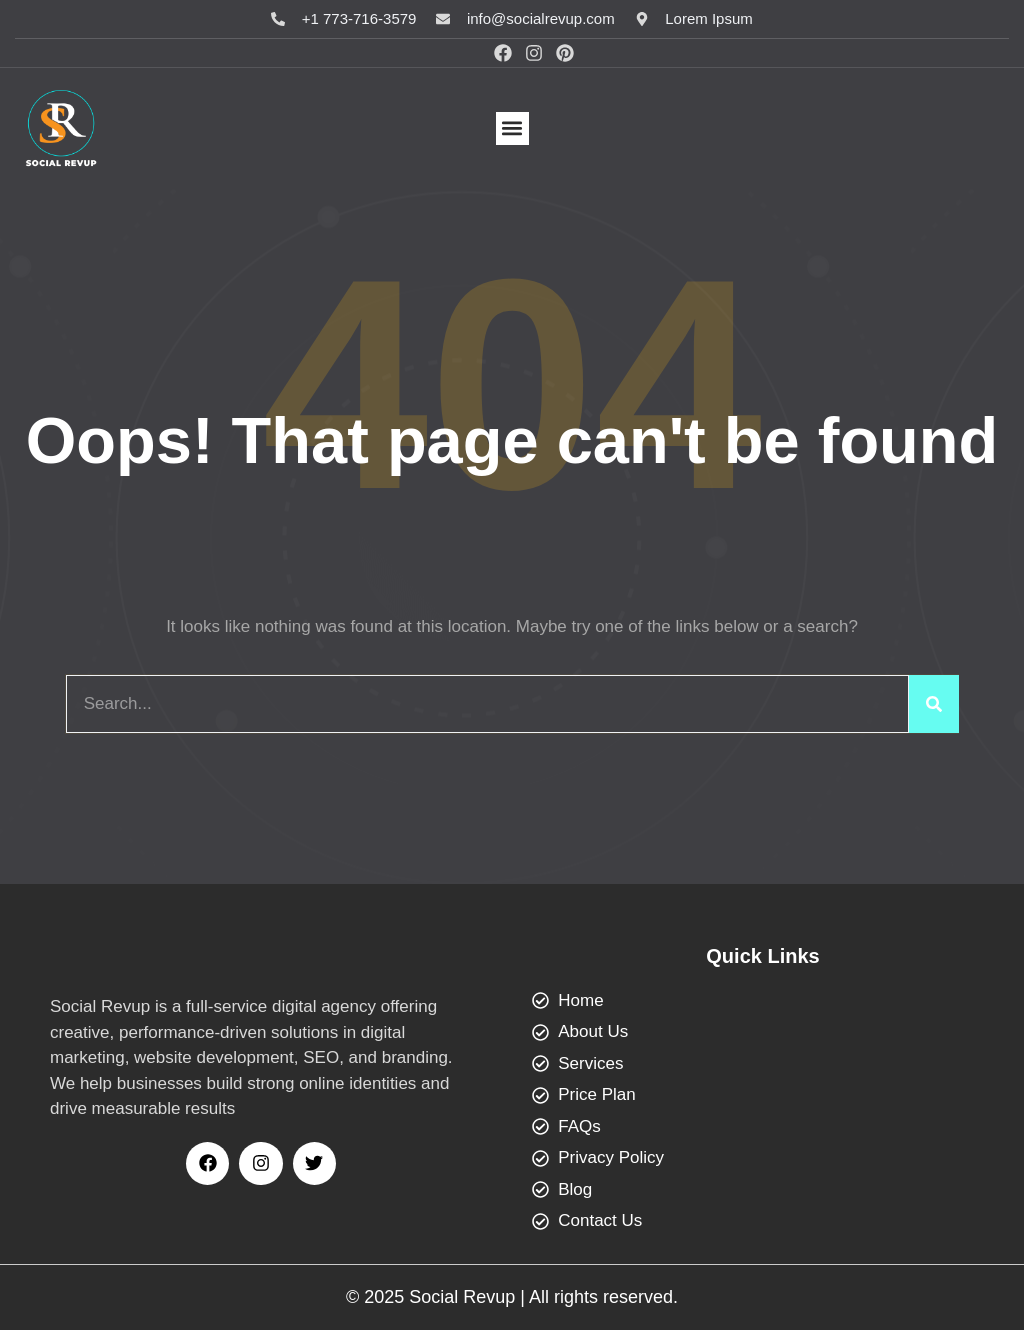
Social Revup (462, 1297)
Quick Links (762, 956)
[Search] (934, 704)
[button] (512, 128)
